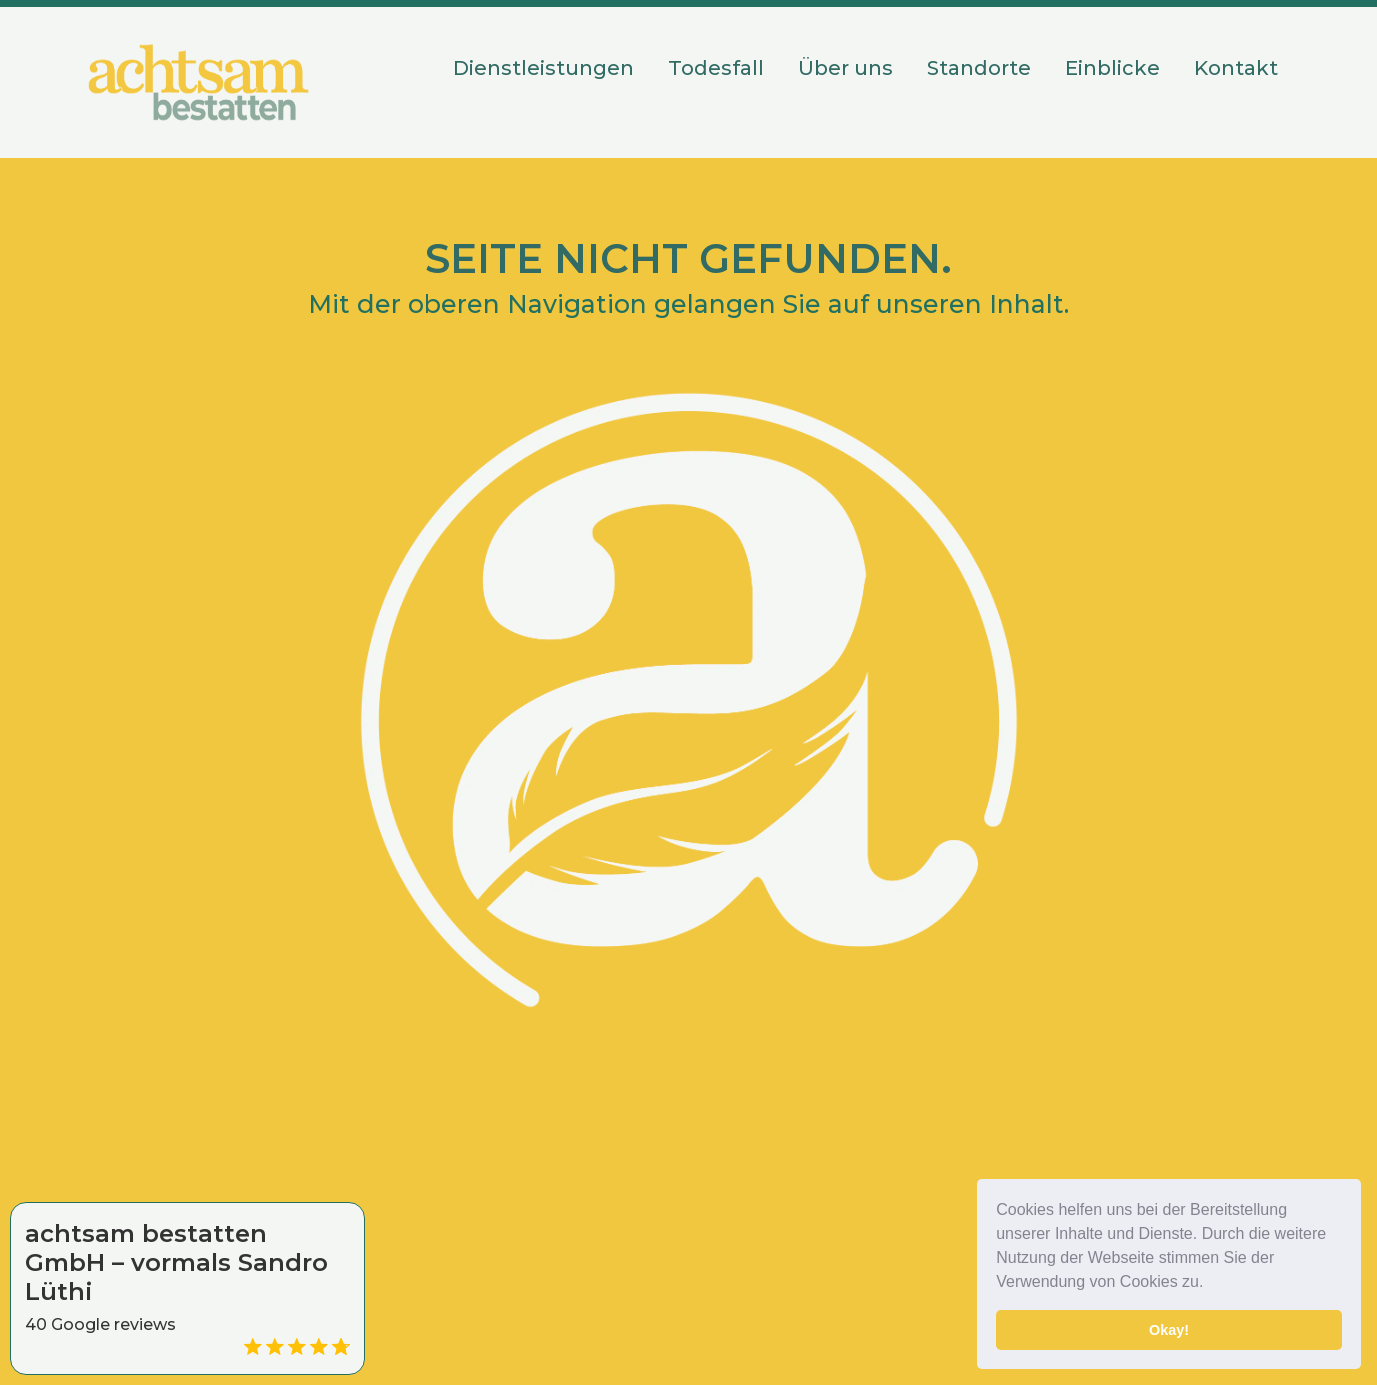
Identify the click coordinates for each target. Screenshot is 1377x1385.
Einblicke (1112, 68)
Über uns (845, 68)
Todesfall (716, 68)
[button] (1211, 1284)
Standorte (979, 68)
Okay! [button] (1169, 1330)
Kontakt (1236, 68)
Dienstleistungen (543, 68)
